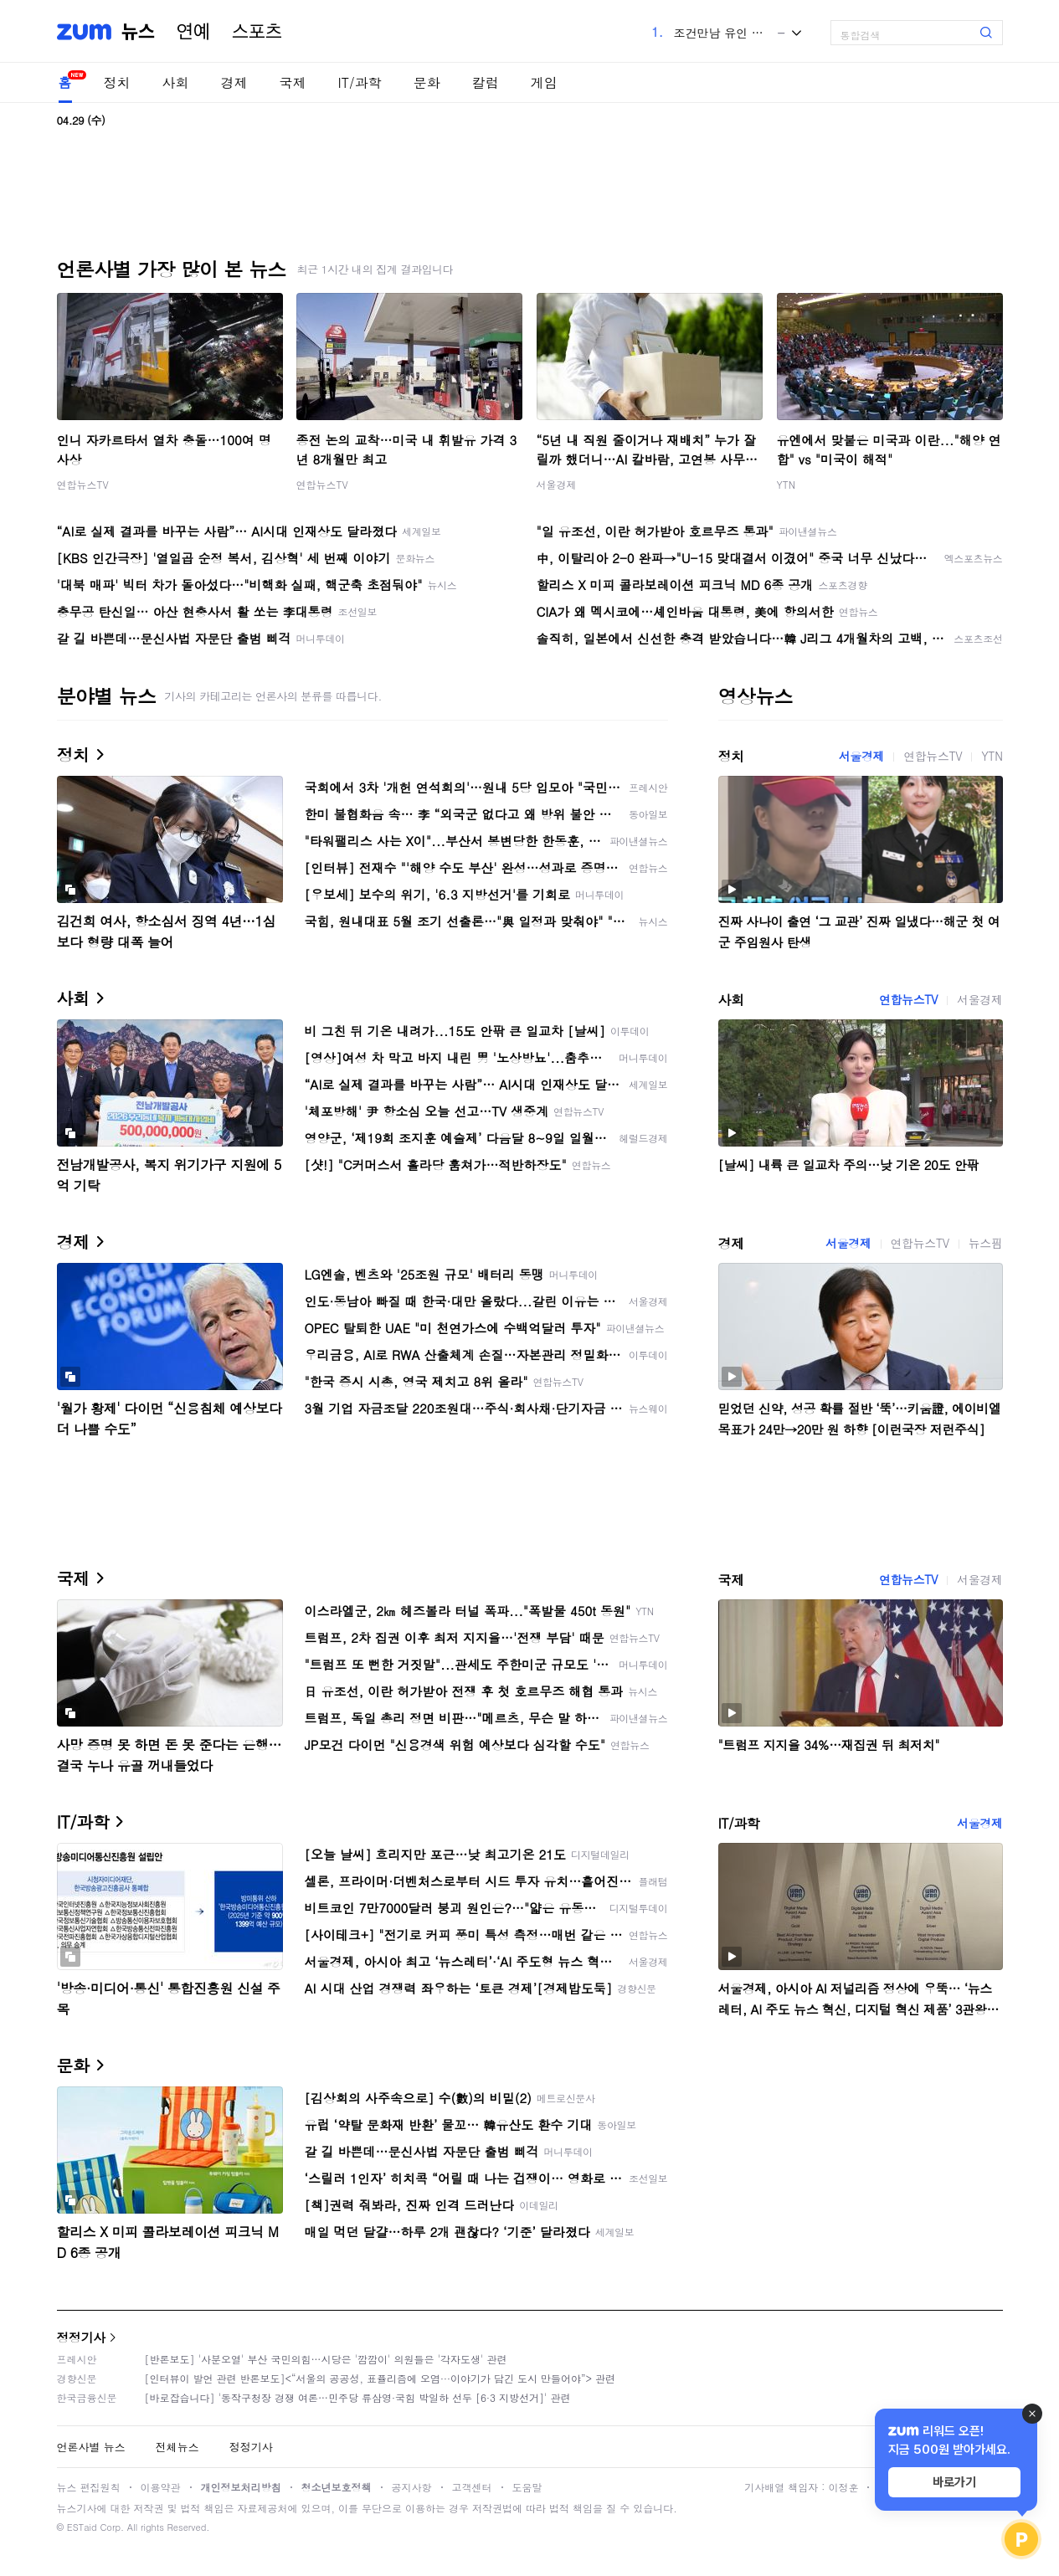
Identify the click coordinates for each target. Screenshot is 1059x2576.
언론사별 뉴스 (91, 2447)
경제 (234, 82)
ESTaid (82, 2527)
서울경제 (557, 484)
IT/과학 (360, 82)
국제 (293, 82)
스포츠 (257, 32)
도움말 (527, 2487)
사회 (175, 82)
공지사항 (412, 2487)
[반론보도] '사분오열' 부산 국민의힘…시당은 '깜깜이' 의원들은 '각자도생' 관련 (326, 2359)
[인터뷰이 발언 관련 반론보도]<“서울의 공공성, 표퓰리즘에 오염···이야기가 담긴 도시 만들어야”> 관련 (380, 2378)
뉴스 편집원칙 (89, 2487)
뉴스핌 (986, 1242)
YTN (786, 484)
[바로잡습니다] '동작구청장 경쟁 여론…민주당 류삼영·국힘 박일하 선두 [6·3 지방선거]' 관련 (358, 2397)
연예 (193, 32)
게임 (544, 82)
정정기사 (81, 2337)
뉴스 (138, 32)
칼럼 (485, 82)
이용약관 (161, 2487)
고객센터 (472, 2487)
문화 (427, 82)
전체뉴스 (177, 2447)
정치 (117, 82)
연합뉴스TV (83, 484)
